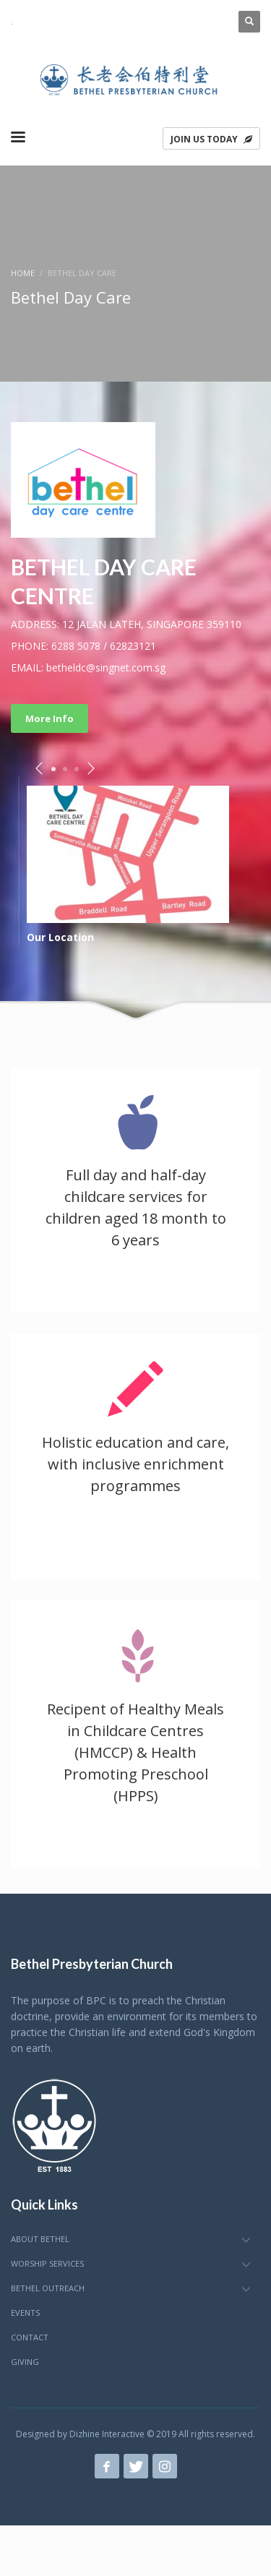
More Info (49, 718)
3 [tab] (76, 769)
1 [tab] (53, 769)
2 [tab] (65, 769)
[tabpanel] (135, 864)
